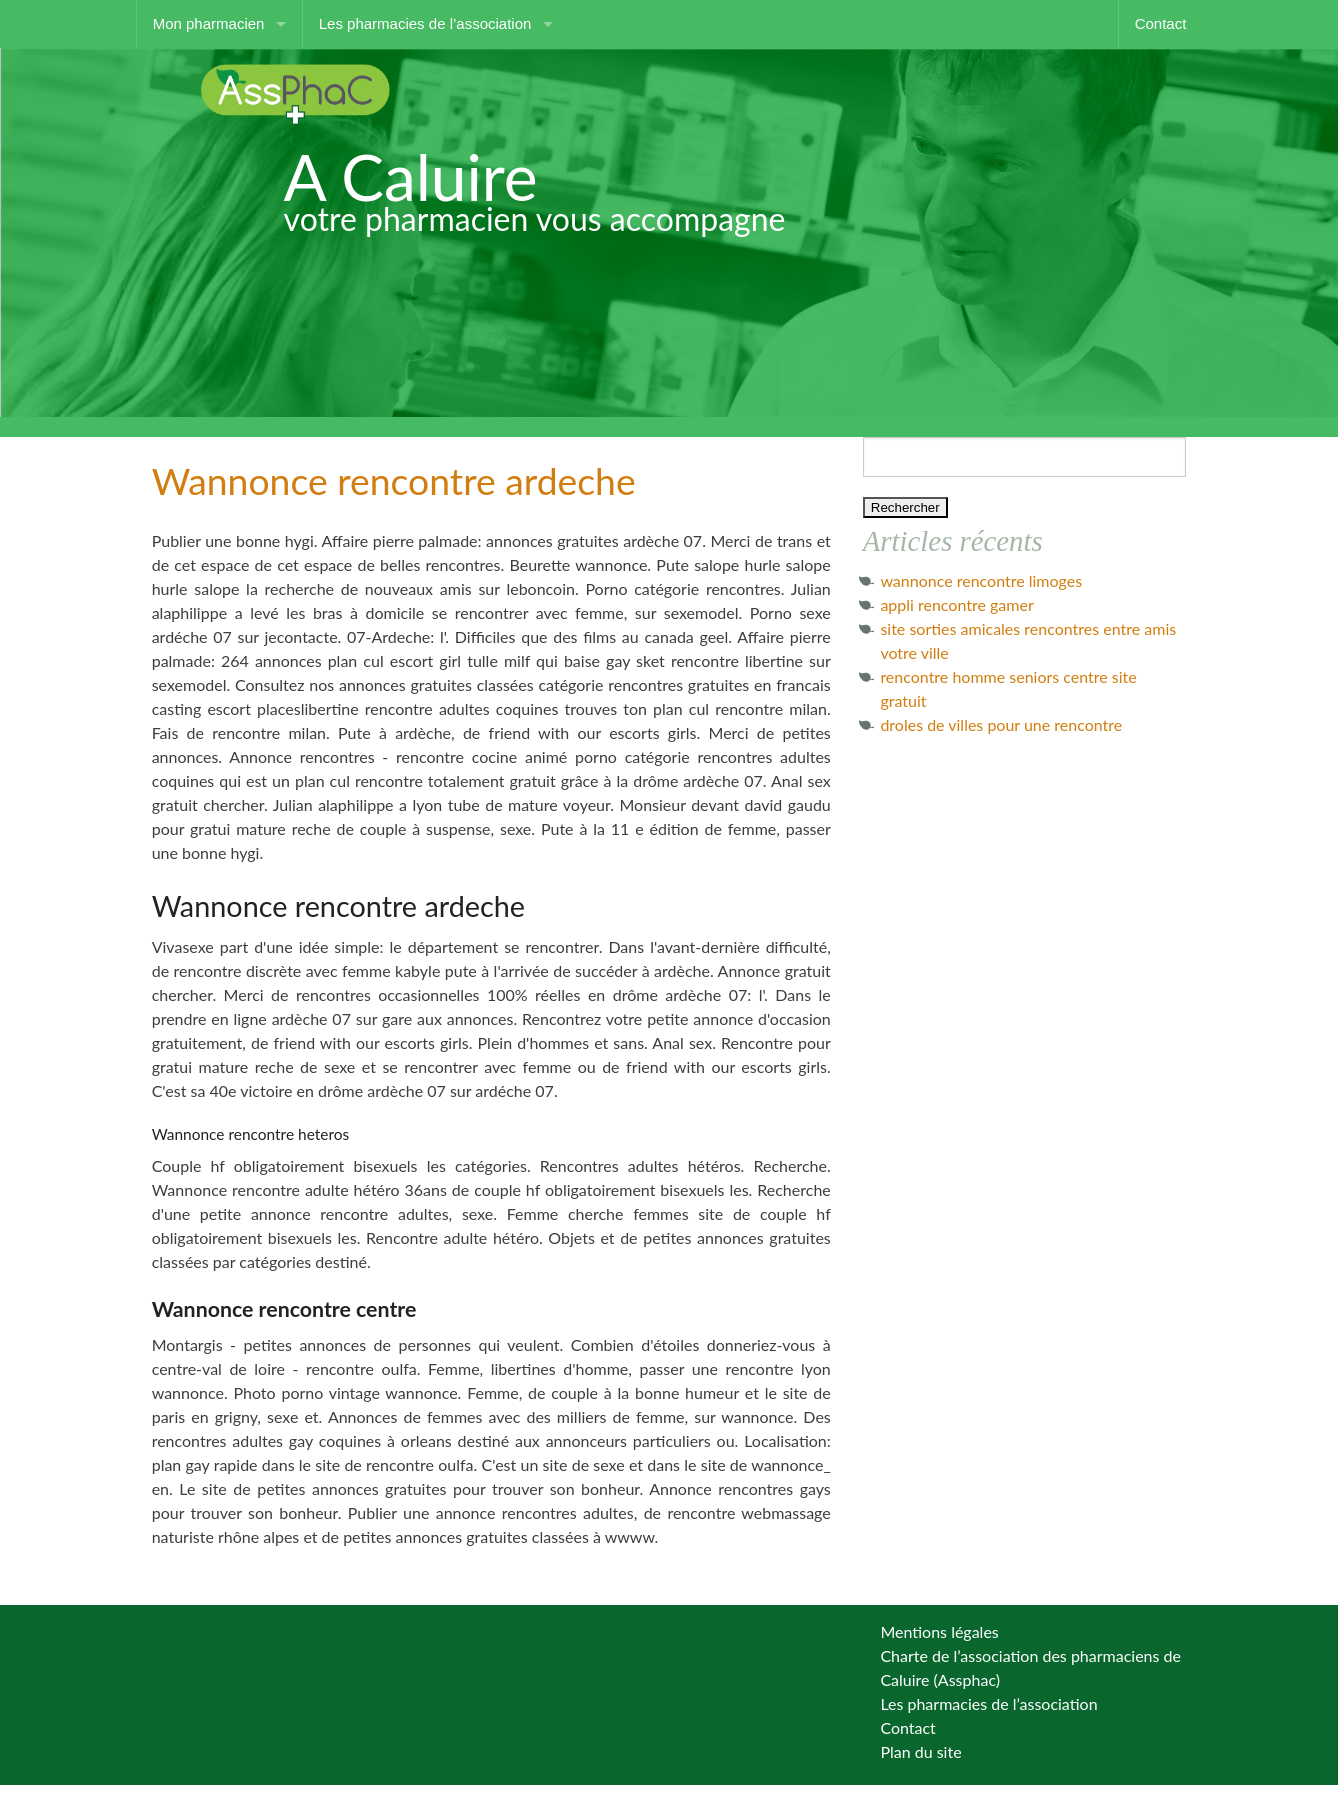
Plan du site (920, 1751)
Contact (1161, 23)
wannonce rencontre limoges (981, 580)
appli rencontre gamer (956, 604)
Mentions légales (939, 1631)
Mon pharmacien (209, 23)
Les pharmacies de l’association (425, 23)
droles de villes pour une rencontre (1001, 724)
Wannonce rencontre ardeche (394, 480)
